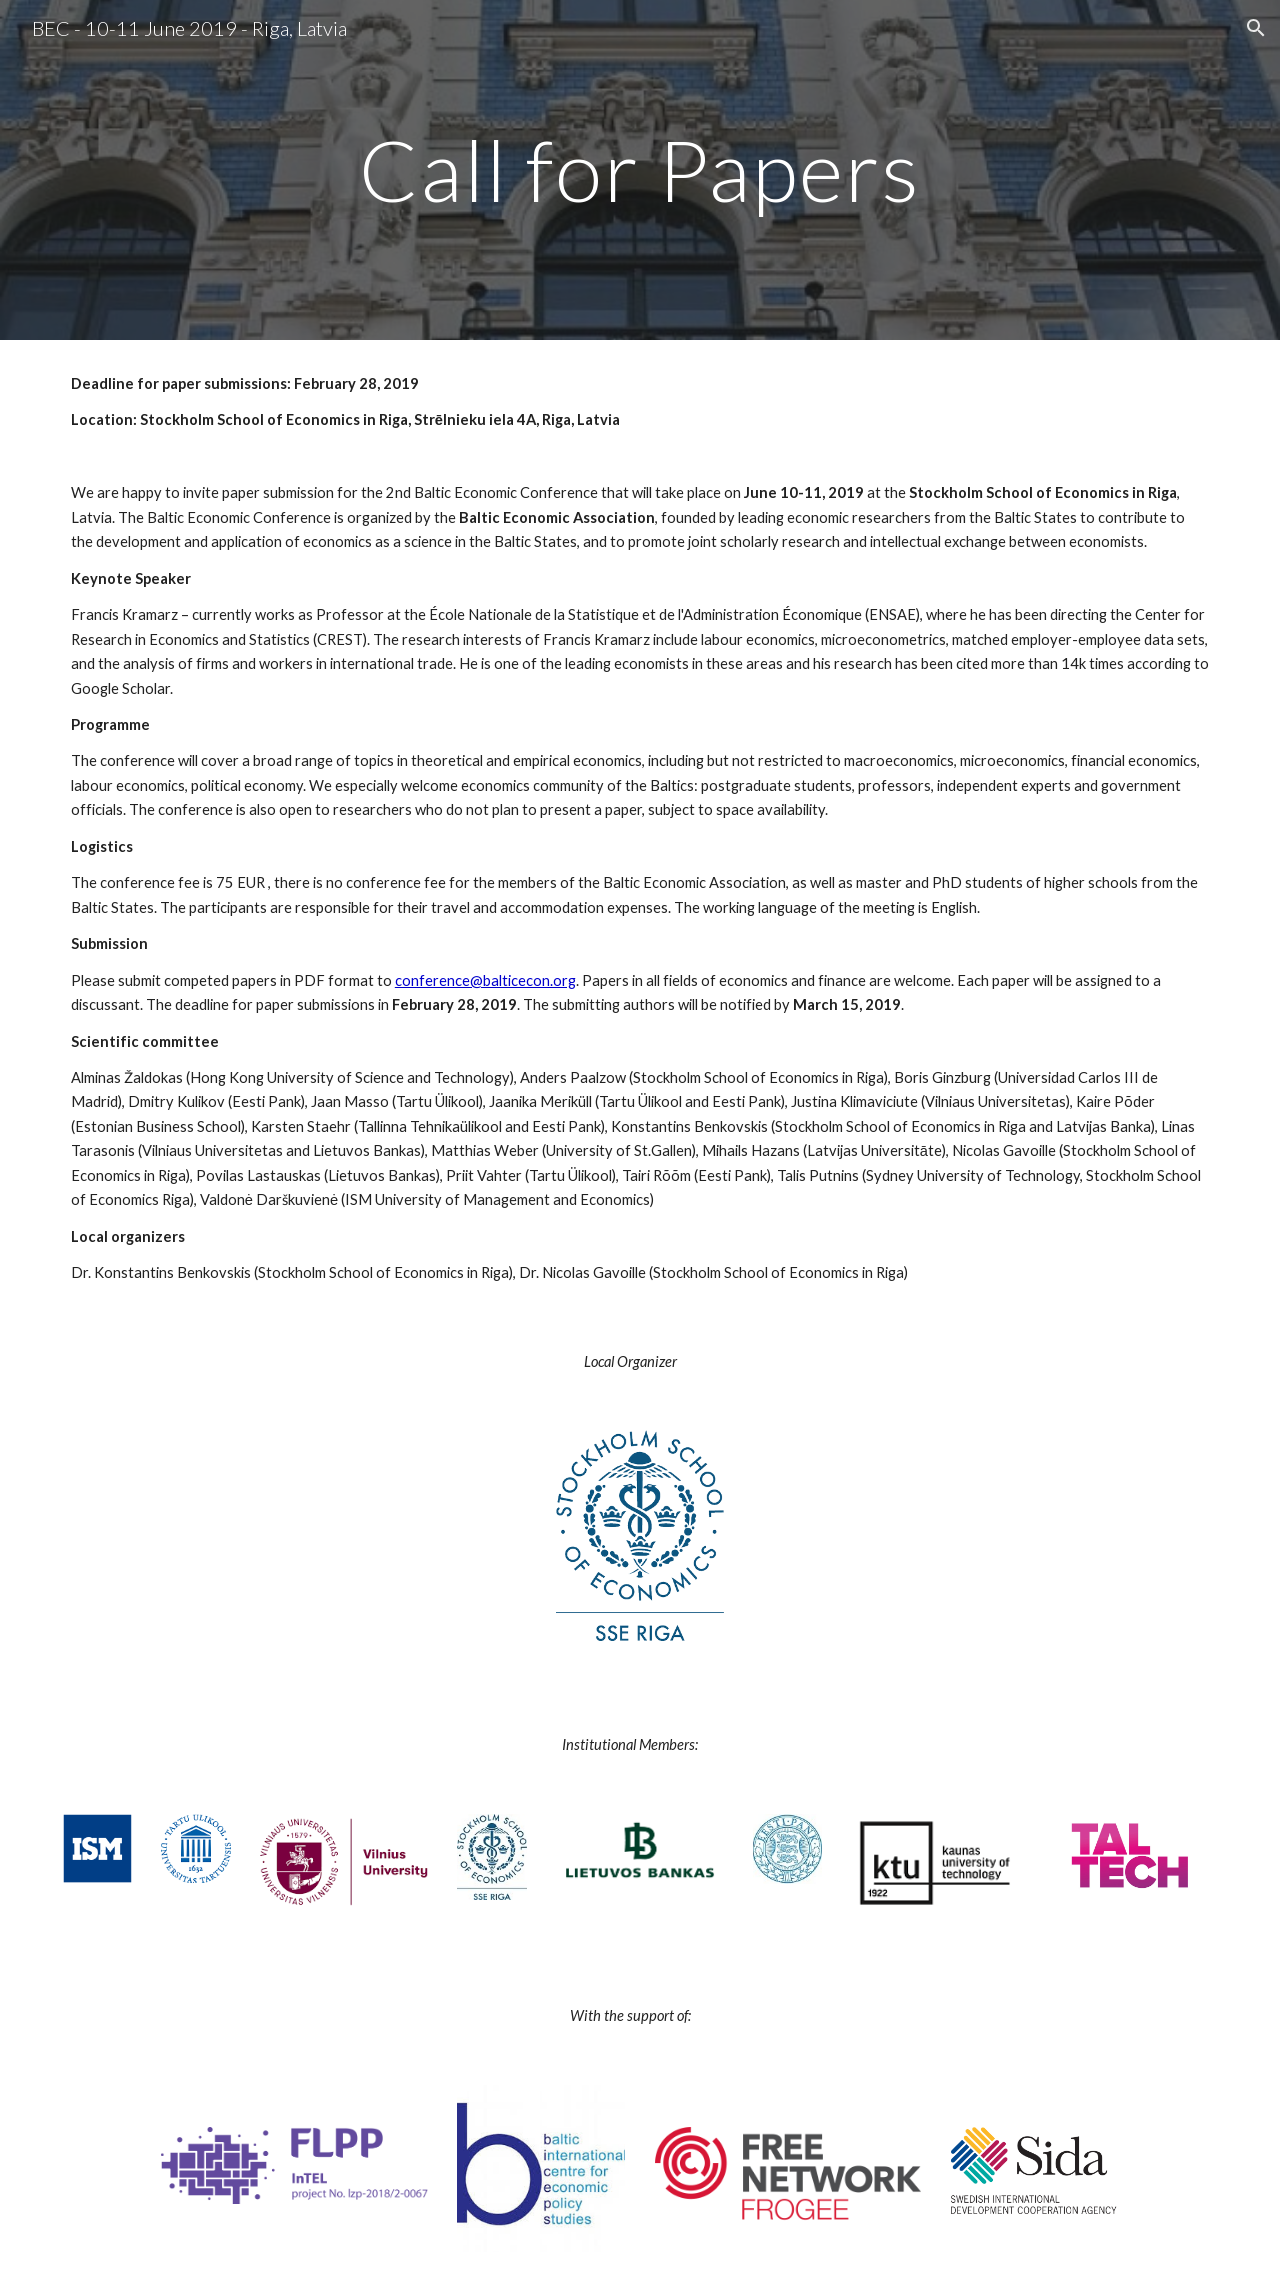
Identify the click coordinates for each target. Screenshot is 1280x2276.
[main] (640, 169)
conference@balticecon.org (485, 980)
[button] (1256, 28)
